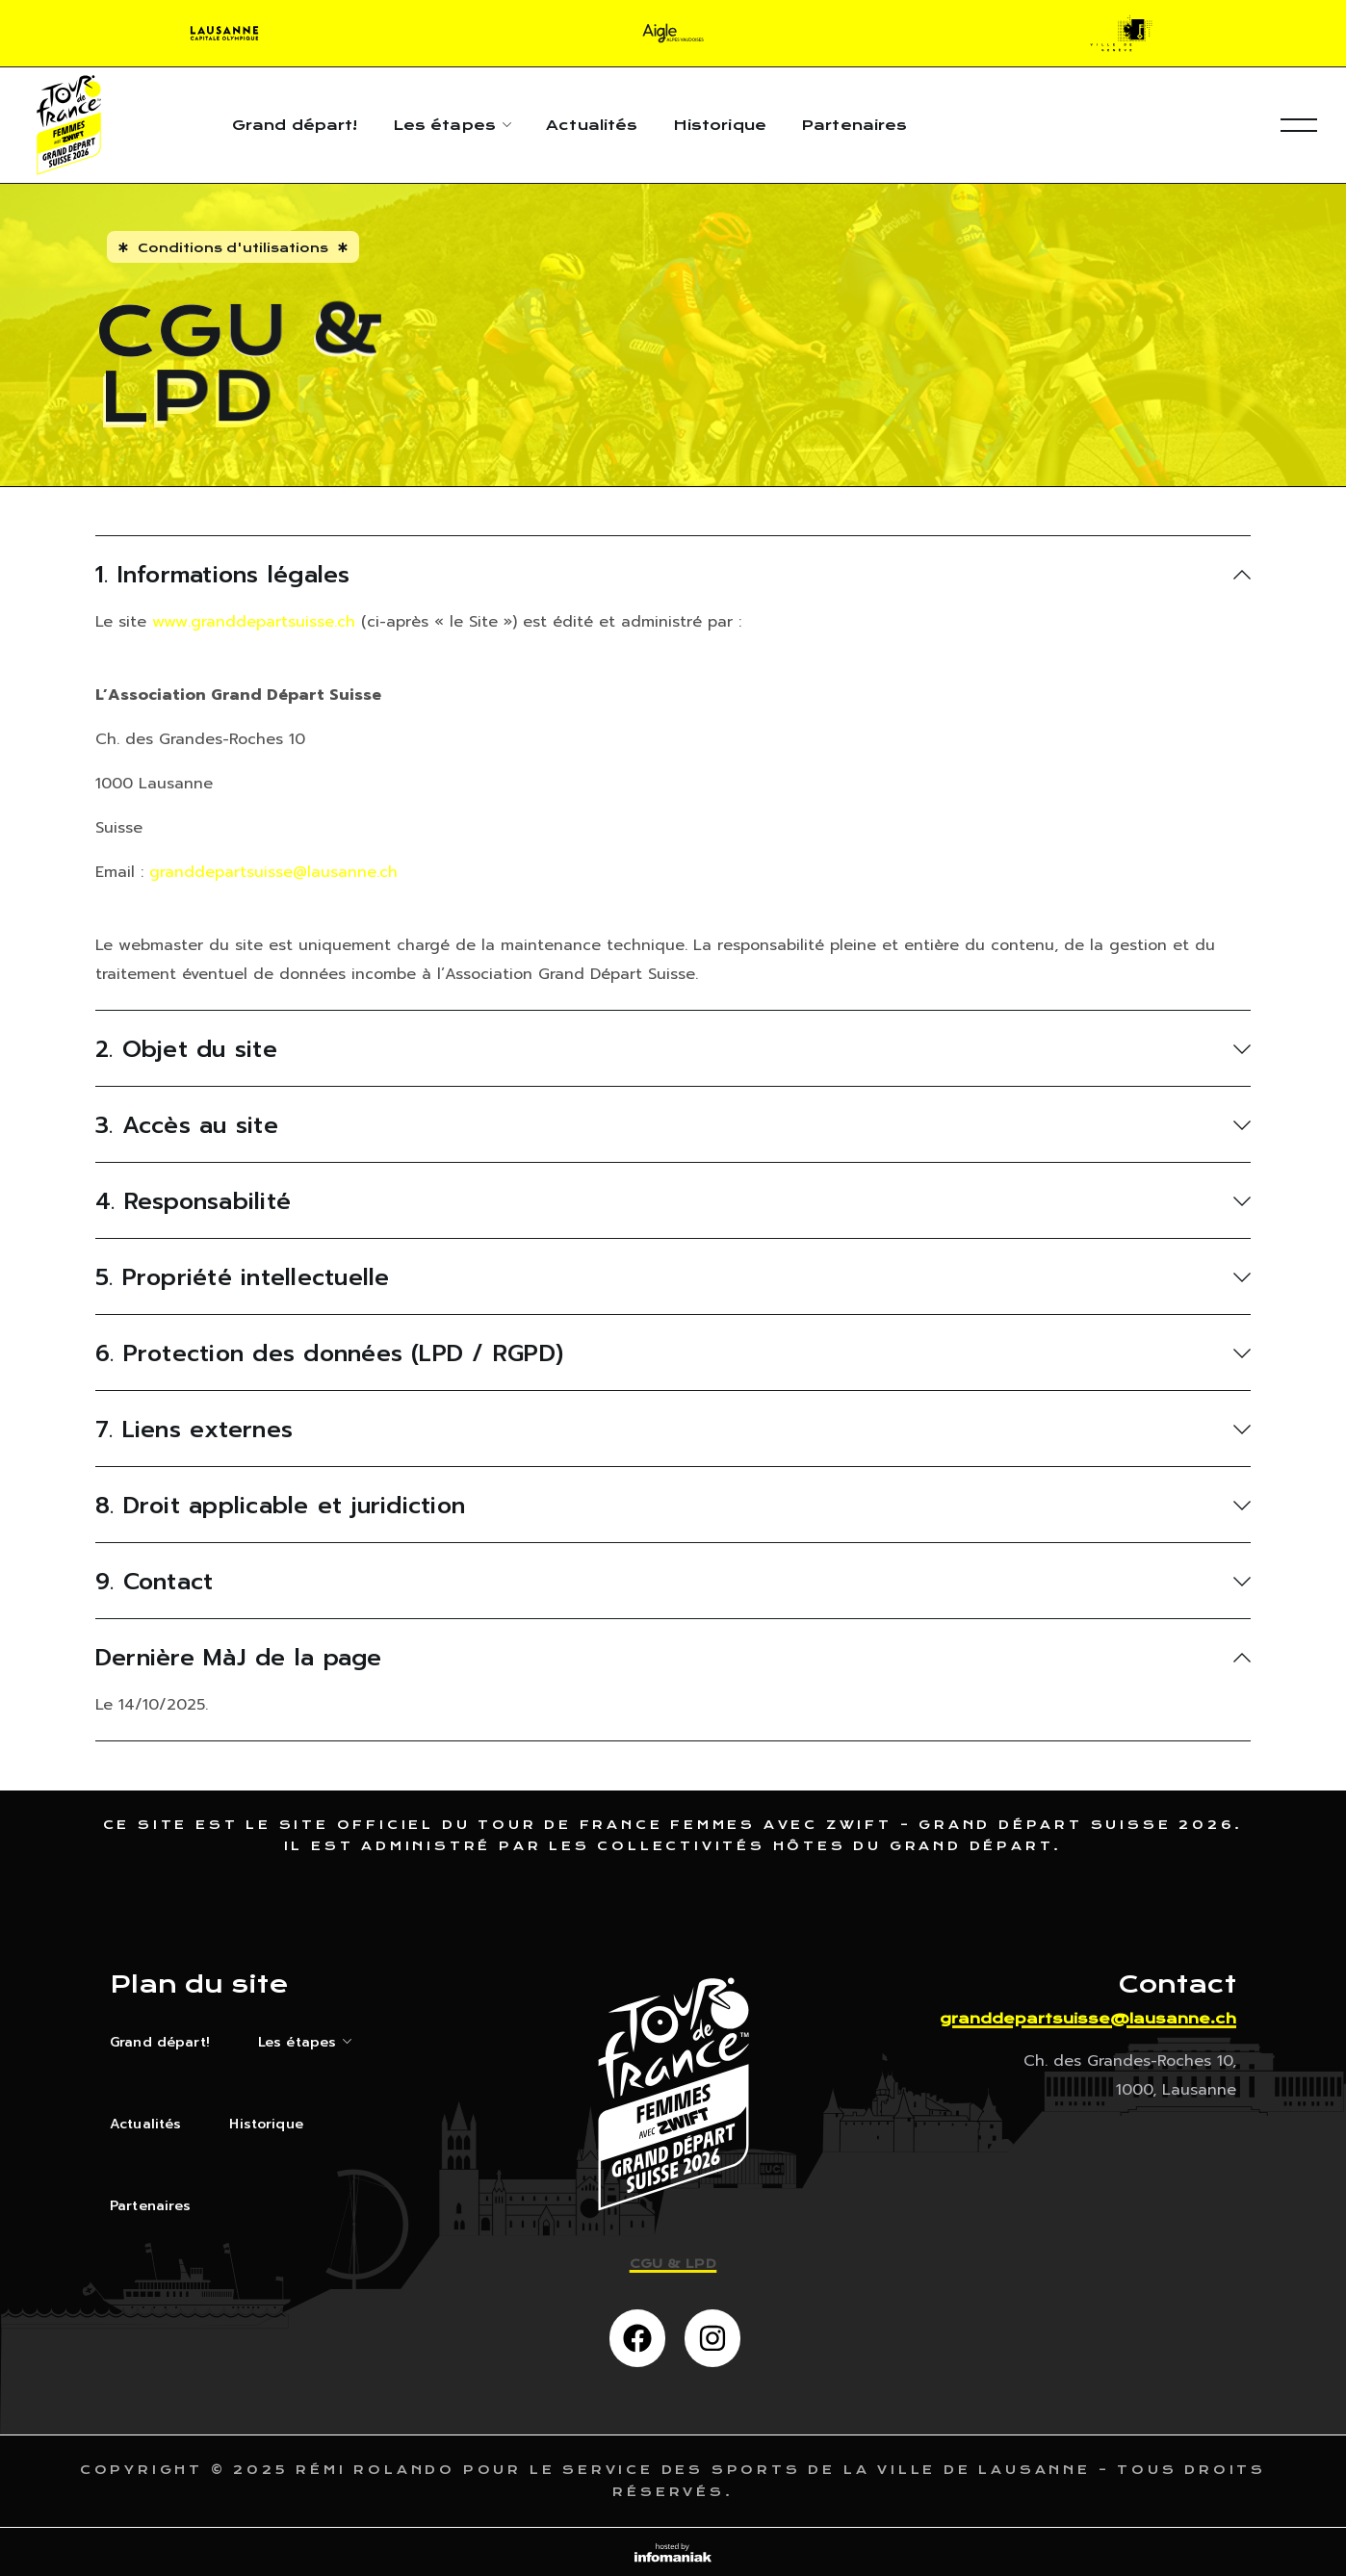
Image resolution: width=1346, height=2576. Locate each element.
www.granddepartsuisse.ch (253, 621)
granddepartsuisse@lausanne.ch (273, 872)
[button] (637, 2338)
